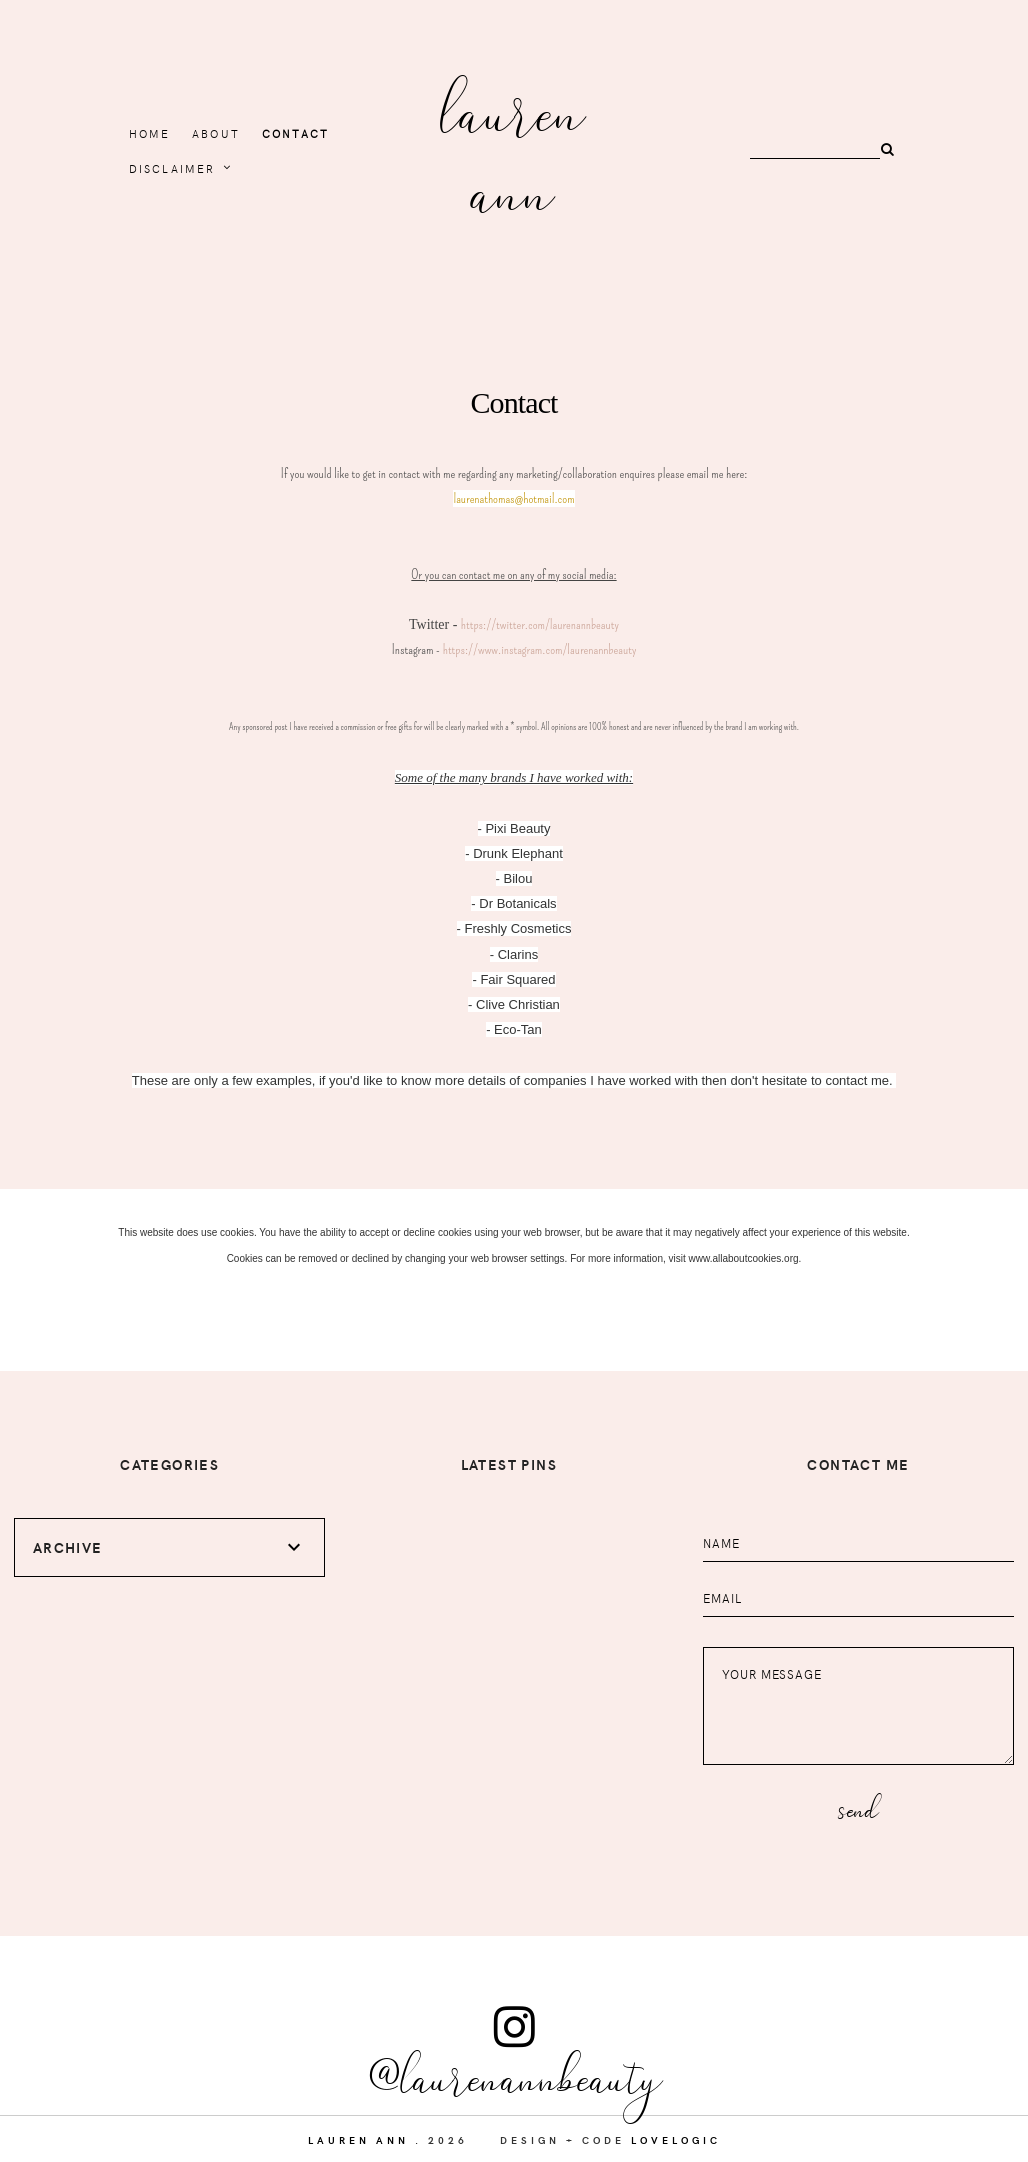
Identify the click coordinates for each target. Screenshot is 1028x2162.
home (150, 133)
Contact (295, 133)
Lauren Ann (513, 148)
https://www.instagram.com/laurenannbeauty (540, 649)
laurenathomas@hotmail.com (513, 498)
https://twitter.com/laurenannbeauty (540, 624)
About (216, 133)
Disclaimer (172, 168)
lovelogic (676, 2140)
